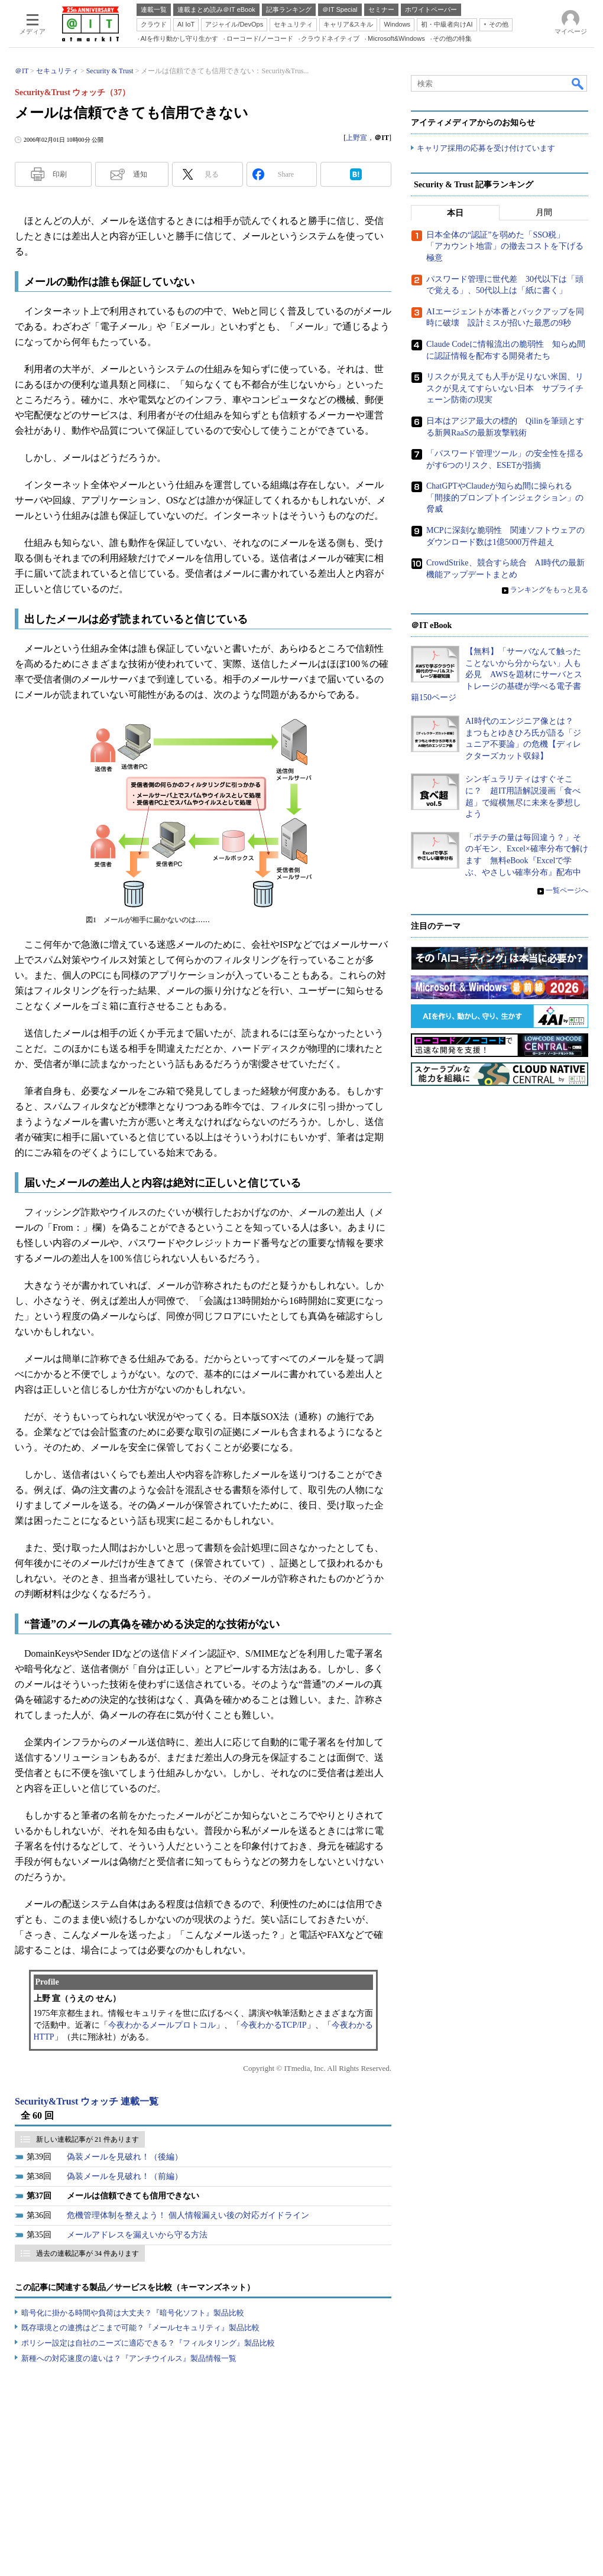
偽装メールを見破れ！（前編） (125, 2176)
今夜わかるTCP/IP (274, 2025)
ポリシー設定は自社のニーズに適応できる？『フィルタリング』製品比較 (148, 2342)
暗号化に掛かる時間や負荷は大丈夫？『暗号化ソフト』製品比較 (132, 2312)
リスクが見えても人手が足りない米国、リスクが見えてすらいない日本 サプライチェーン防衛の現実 (504, 388)
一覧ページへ (567, 890)
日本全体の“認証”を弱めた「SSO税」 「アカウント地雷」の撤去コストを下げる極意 (504, 246)
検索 (578, 83)
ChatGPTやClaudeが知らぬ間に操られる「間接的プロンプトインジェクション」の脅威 (504, 497)
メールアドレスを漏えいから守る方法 (137, 2234)
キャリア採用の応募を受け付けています (486, 148)
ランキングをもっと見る (549, 590)
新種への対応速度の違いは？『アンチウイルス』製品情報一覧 (128, 2358)
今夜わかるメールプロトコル (162, 2025)
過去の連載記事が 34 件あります (87, 2253)
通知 (140, 174)
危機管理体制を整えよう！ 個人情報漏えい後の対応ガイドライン (188, 2215)
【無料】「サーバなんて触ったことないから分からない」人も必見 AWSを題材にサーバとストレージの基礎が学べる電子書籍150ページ (496, 674)
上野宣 (356, 138)
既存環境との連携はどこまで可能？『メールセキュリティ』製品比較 (140, 2327)
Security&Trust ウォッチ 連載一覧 (86, 2101)
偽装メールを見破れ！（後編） (125, 2156)
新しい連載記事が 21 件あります (87, 2139)
